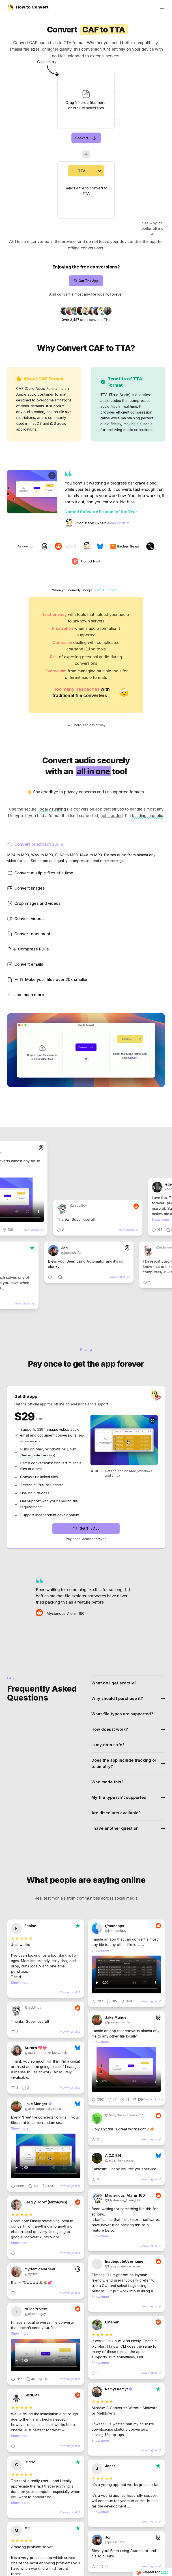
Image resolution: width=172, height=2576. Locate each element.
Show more (141, 1220)
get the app (86, 281)
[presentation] (86, 100)
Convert (86, 138)
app (153, 241)
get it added (111, 815)
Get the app (86, 1528)
